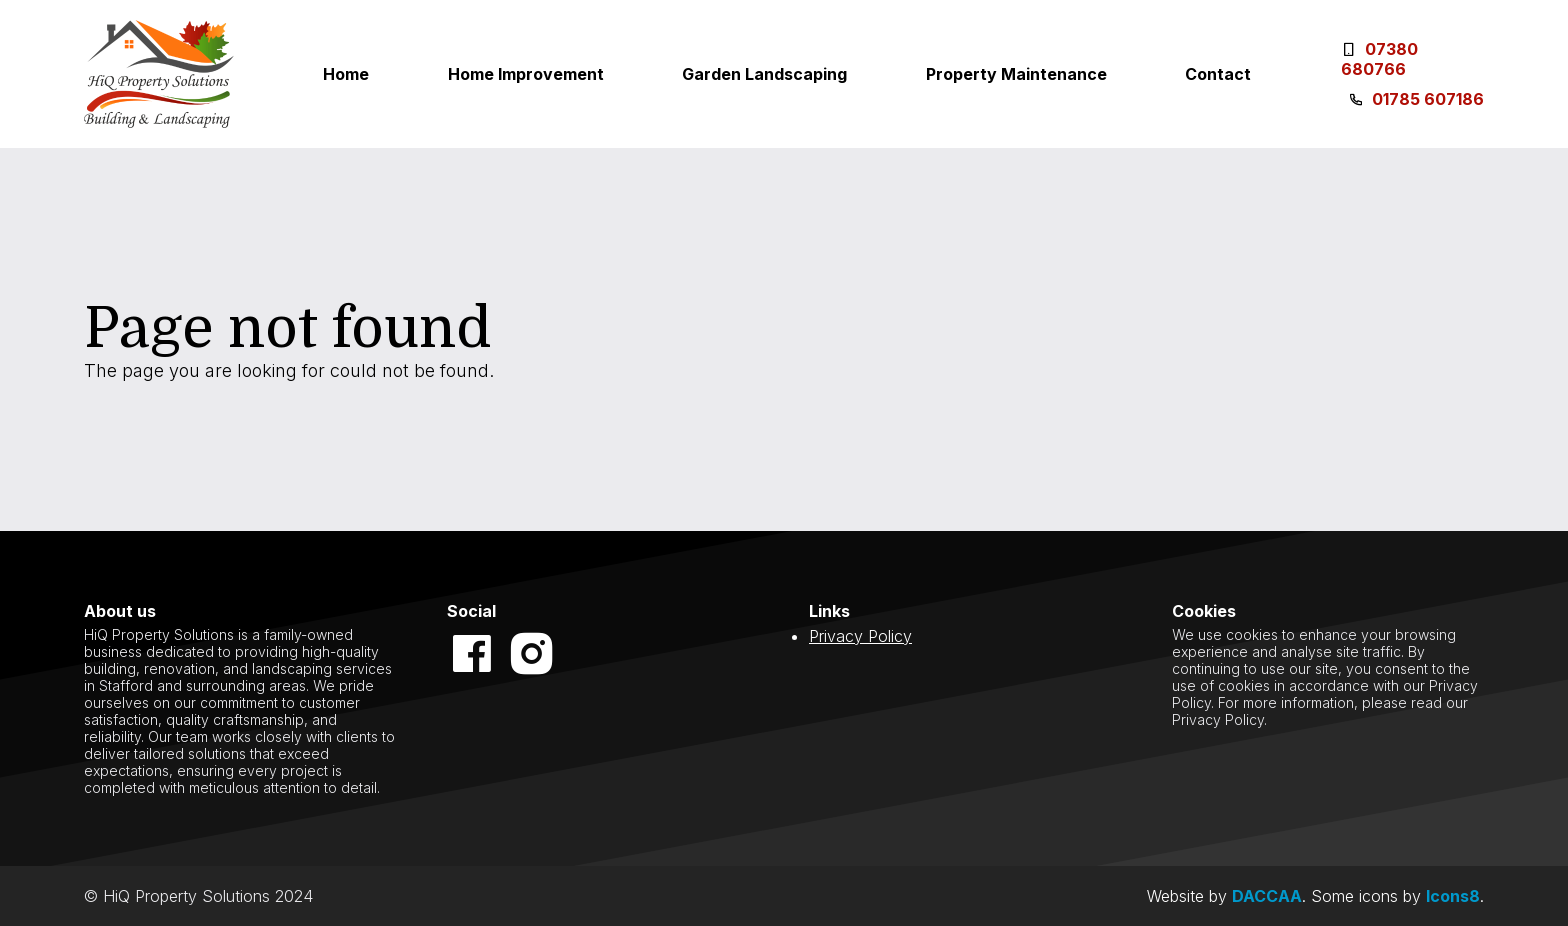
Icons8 (1453, 896)
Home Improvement (526, 74)
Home (346, 74)
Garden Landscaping (764, 74)
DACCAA (1267, 896)
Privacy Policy (860, 636)
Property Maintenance (1016, 74)
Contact (1218, 74)
